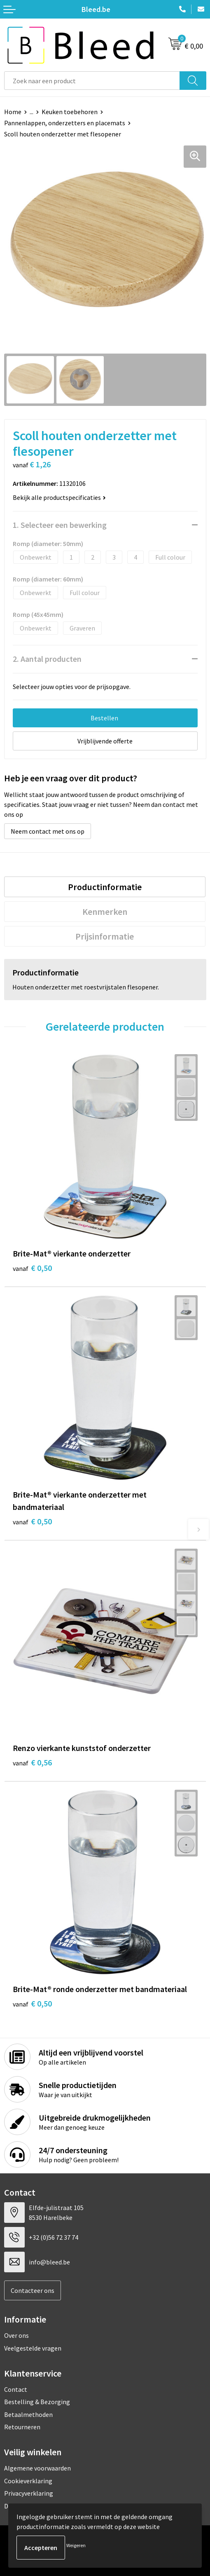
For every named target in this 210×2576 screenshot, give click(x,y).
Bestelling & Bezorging (37, 2402)
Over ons (16, 2335)
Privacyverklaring (28, 2493)
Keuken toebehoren (70, 112)
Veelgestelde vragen (32, 2348)
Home (12, 112)
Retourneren (22, 2427)
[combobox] (92, 80)
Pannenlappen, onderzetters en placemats (64, 123)
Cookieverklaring (28, 2481)
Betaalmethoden (28, 2414)
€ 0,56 (32, 1762)
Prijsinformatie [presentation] (104, 936)
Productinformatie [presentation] (105, 887)
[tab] (104, 887)
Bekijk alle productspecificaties (59, 497)
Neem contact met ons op (47, 831)
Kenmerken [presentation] (104, 911)
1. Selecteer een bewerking (60, 525)
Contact (15, 2389)
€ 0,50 (32, 1268)
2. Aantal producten (47, 659)
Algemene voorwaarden (37, 2468)
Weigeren (76, 2545)
